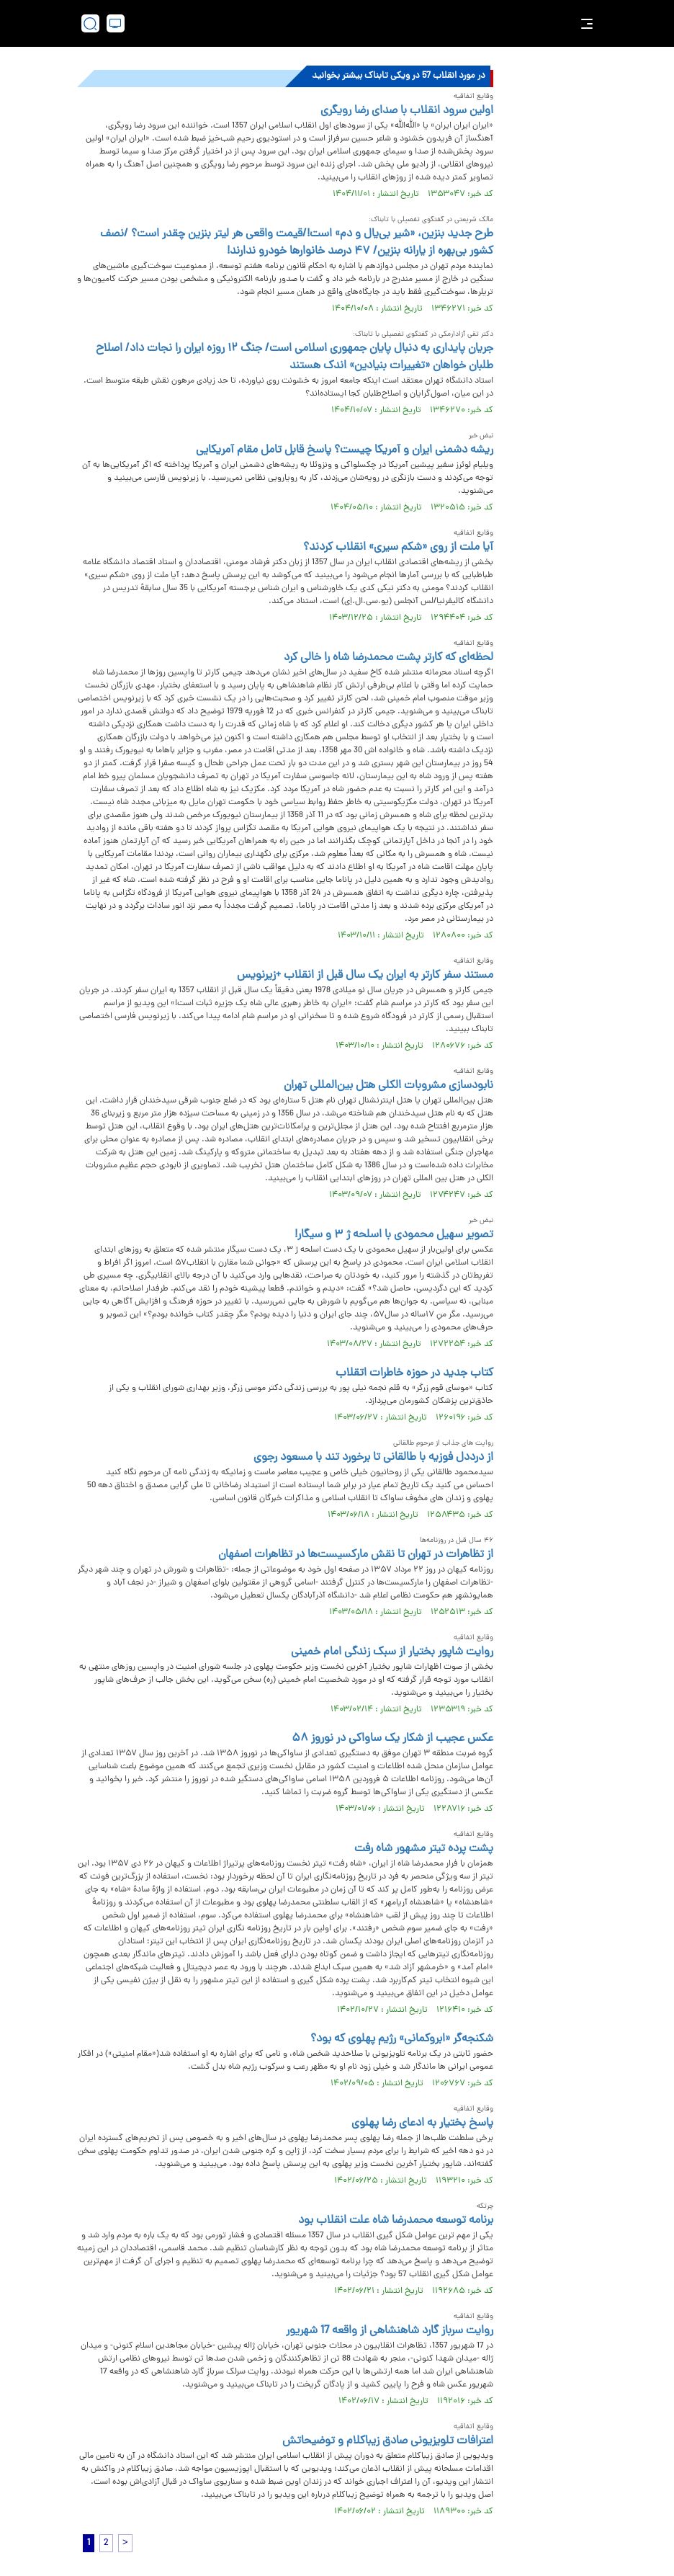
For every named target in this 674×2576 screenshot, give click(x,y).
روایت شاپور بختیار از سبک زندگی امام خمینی (392, 1652)
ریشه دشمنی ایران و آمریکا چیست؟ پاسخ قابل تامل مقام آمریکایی (344, 450)
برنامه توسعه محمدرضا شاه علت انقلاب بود (395, 2220)
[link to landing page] (344, 23)
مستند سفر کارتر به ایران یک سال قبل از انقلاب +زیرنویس (365, 975)
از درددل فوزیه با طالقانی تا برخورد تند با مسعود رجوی (373, 1457)
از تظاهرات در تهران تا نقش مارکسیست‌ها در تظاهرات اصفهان (355, 1555)
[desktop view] (116, 23)
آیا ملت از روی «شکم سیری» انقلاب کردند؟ (398, 547)
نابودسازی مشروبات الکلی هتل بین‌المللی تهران (388, 1086)
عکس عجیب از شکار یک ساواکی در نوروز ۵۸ (392, 1738)
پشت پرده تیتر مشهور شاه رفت (423, 1849)
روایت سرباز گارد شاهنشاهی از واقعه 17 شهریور (389, 2331)
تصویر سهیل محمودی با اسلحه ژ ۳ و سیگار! (394, 1235)
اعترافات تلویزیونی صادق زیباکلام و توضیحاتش (387, 2441)
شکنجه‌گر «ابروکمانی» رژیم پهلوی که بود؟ (401, 2039)
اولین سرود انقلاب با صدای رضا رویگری (406, 111)
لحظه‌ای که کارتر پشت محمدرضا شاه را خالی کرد (388, 658)
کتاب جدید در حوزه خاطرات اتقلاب (414, 1373)
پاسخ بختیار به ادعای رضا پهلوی (422, 2123)
